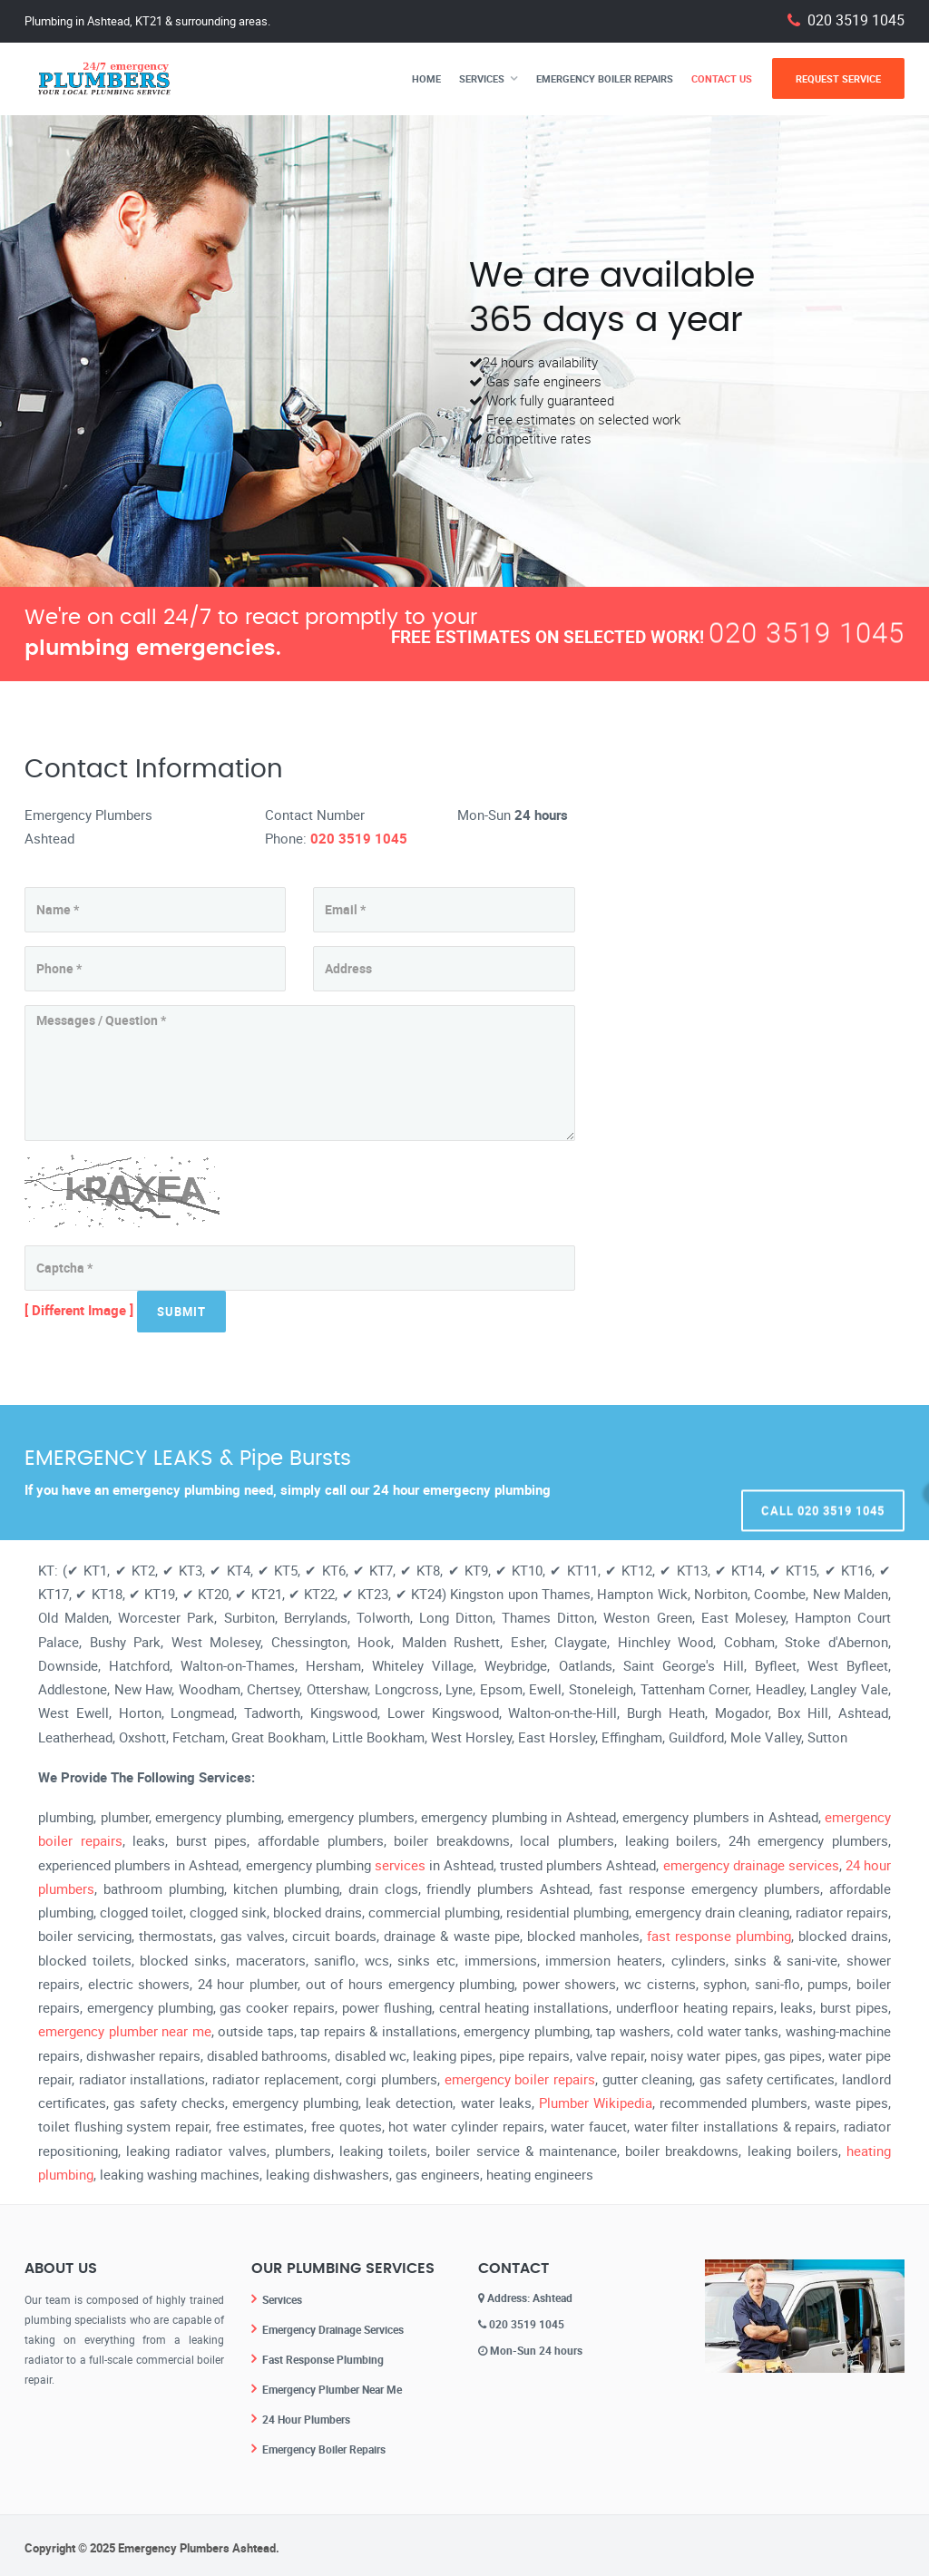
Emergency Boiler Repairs (604, 78)
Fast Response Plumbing (323, 2357)
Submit (181, 1311)
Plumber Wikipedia (595, 2102)
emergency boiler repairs (520, 2079)
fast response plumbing (719, 1936)
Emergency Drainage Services (333, 2328)
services (400, 1865)
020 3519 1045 (856, 20)
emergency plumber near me (124, 2031)
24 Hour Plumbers (306, 2415)
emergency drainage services (751, 1865)
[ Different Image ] (78, 1310)
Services (481, 78)
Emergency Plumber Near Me (332, 2386)
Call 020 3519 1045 (823, 1472)
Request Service (838, 78)
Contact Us (721, 78)
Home (426, 78)
